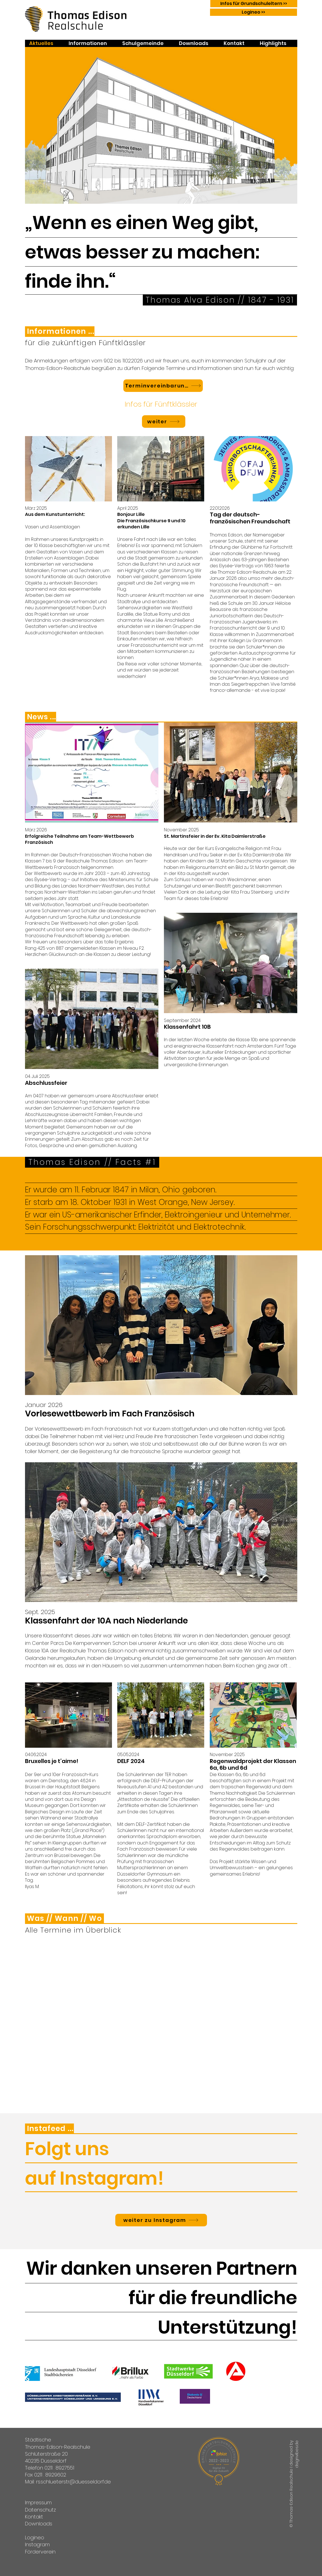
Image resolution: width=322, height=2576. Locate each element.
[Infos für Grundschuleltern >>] (253, 3)
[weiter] (163, 421)
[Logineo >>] (253, 12)
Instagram (37, 2544)
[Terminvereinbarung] (163, 385)
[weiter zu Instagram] (161, 2220)
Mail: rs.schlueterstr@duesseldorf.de (68, 2481)
